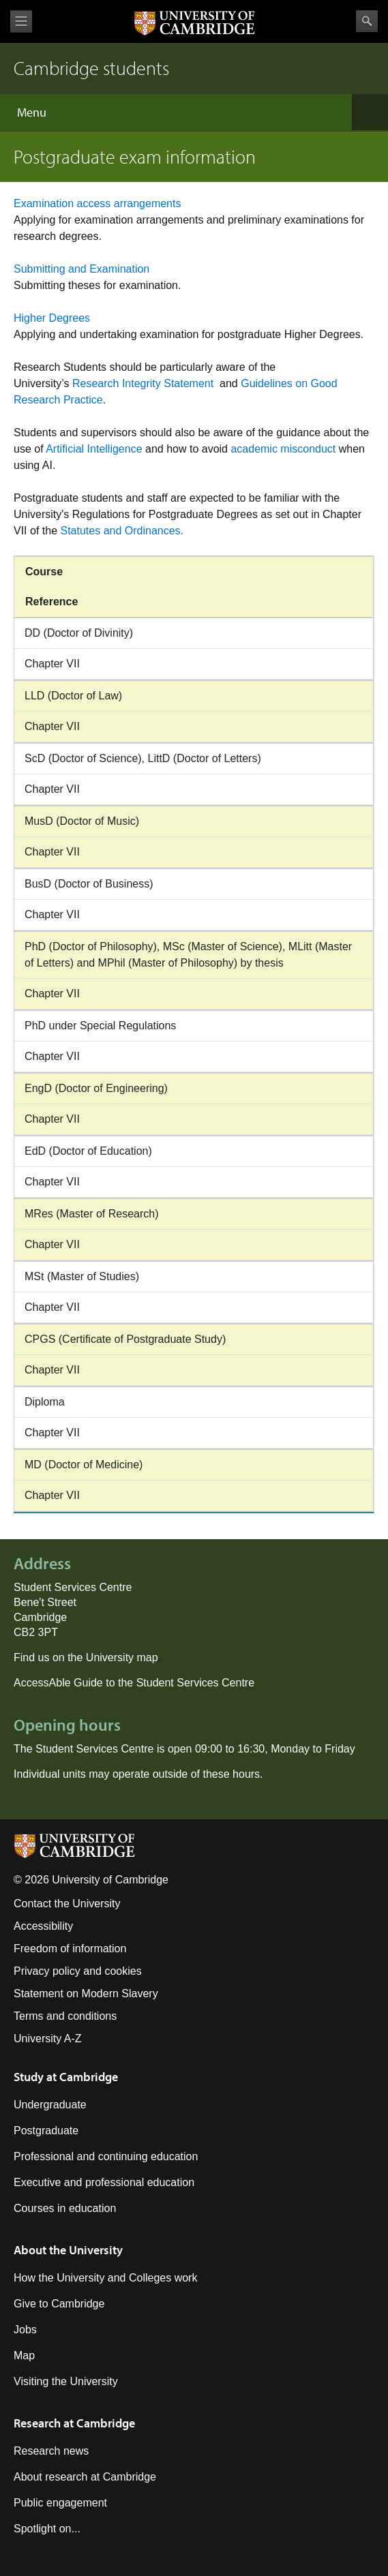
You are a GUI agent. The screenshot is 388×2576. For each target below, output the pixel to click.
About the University (68, 2250)
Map (24, 2355)
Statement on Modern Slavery (86, 1993)
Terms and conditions (65, 2016)
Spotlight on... (47, 2528)
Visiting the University (66, 2381)
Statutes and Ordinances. (123, 530)
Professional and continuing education (106, 2156)
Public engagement (60, 2503)
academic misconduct (282, 449)
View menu (21, 21)
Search (367, 21)
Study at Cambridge (66, 2077)
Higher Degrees (52, 318)
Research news (51, 2451)
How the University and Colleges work (105, 2278)
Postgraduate (46, 2130)
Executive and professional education (104, 2182)
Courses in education (65, 2208)
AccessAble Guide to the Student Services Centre (134, 1682)
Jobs (25, 2329)
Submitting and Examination (81, 269)
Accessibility (43, 1926)
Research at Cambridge (74, 2423)
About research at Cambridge (85, 2477)
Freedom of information (70, 1948)
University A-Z (48, 2038)
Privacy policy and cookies (78, 1971)
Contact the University (67, 1903)
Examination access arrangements (97, 203)
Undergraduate (50, 2104)
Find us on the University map (86, 1657)
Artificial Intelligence (94, 449)
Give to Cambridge (59, 2303)
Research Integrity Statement (144, 383)
